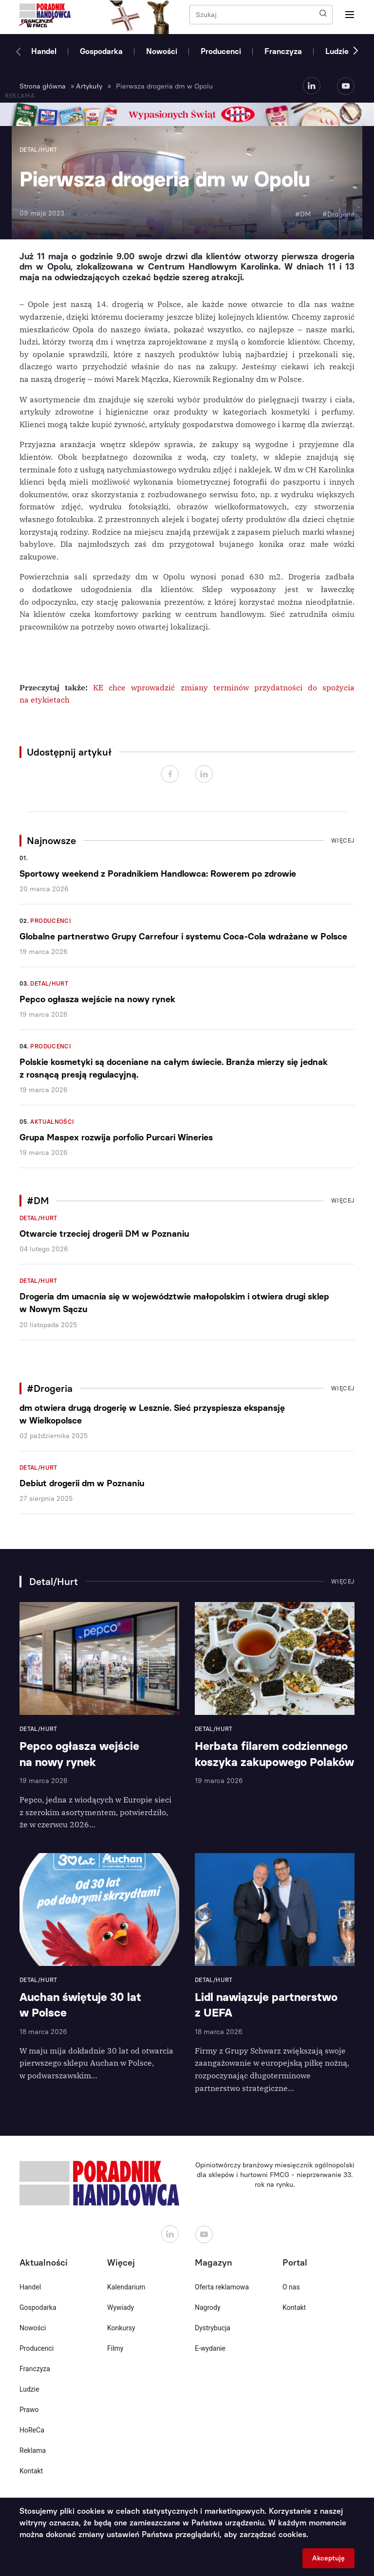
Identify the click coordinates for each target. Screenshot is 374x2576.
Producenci (221, 51)
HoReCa (31, 2430)
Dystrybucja (212, 2328)
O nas (291, 2287)
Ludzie (337, 51)
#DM (303, 214)
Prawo (28, 2410)
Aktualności (52, 1121)
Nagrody (208, 2307)
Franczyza (283, 51)
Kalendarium (126, 2287)
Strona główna (42, 86)
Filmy (115, 2348)
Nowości (161, 51)
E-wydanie (210, 2348)
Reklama (32, 2450)
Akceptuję (328, 2558)
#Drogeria (338, 214)
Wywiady (120, 2307)
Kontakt (31, 2471)
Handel (43, 51)
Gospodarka (101, 51)
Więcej (343, 840)
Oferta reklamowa (222, 2287)
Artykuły (89, 86)
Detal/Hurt (49, 983)
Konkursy (121, 2328)
